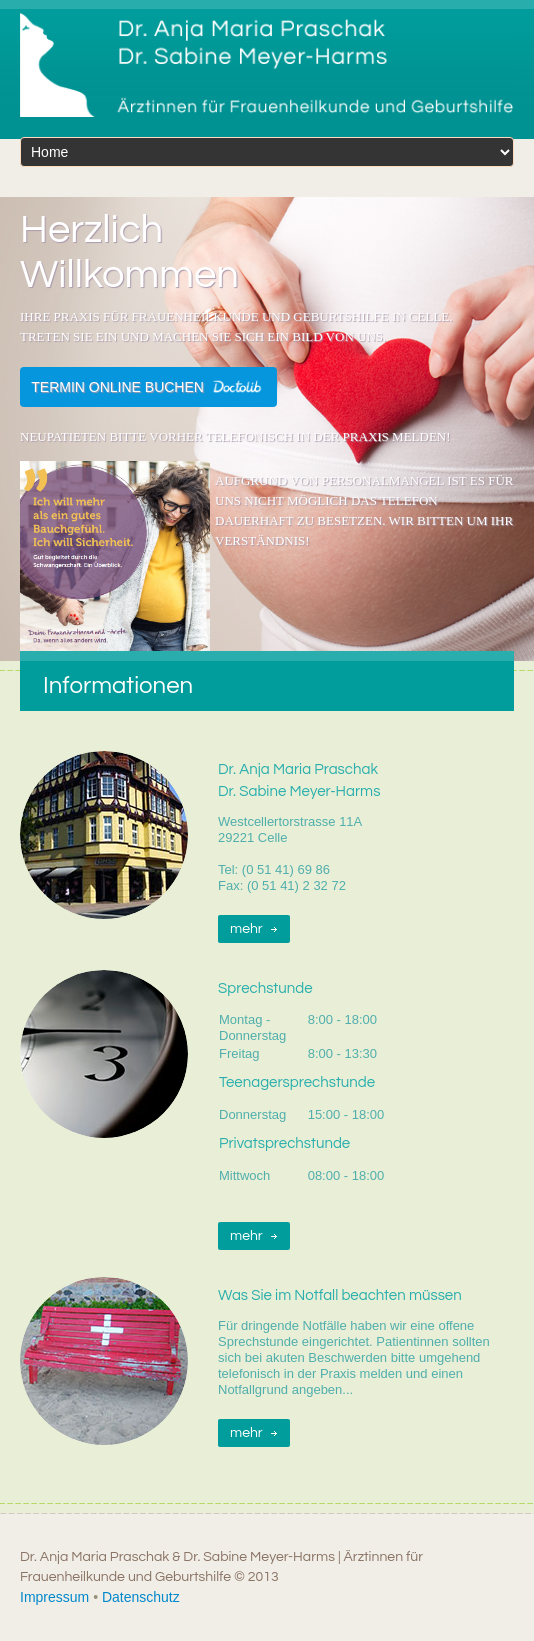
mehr (246, 929)
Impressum (54, 1597)
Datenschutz (141, 1597)
